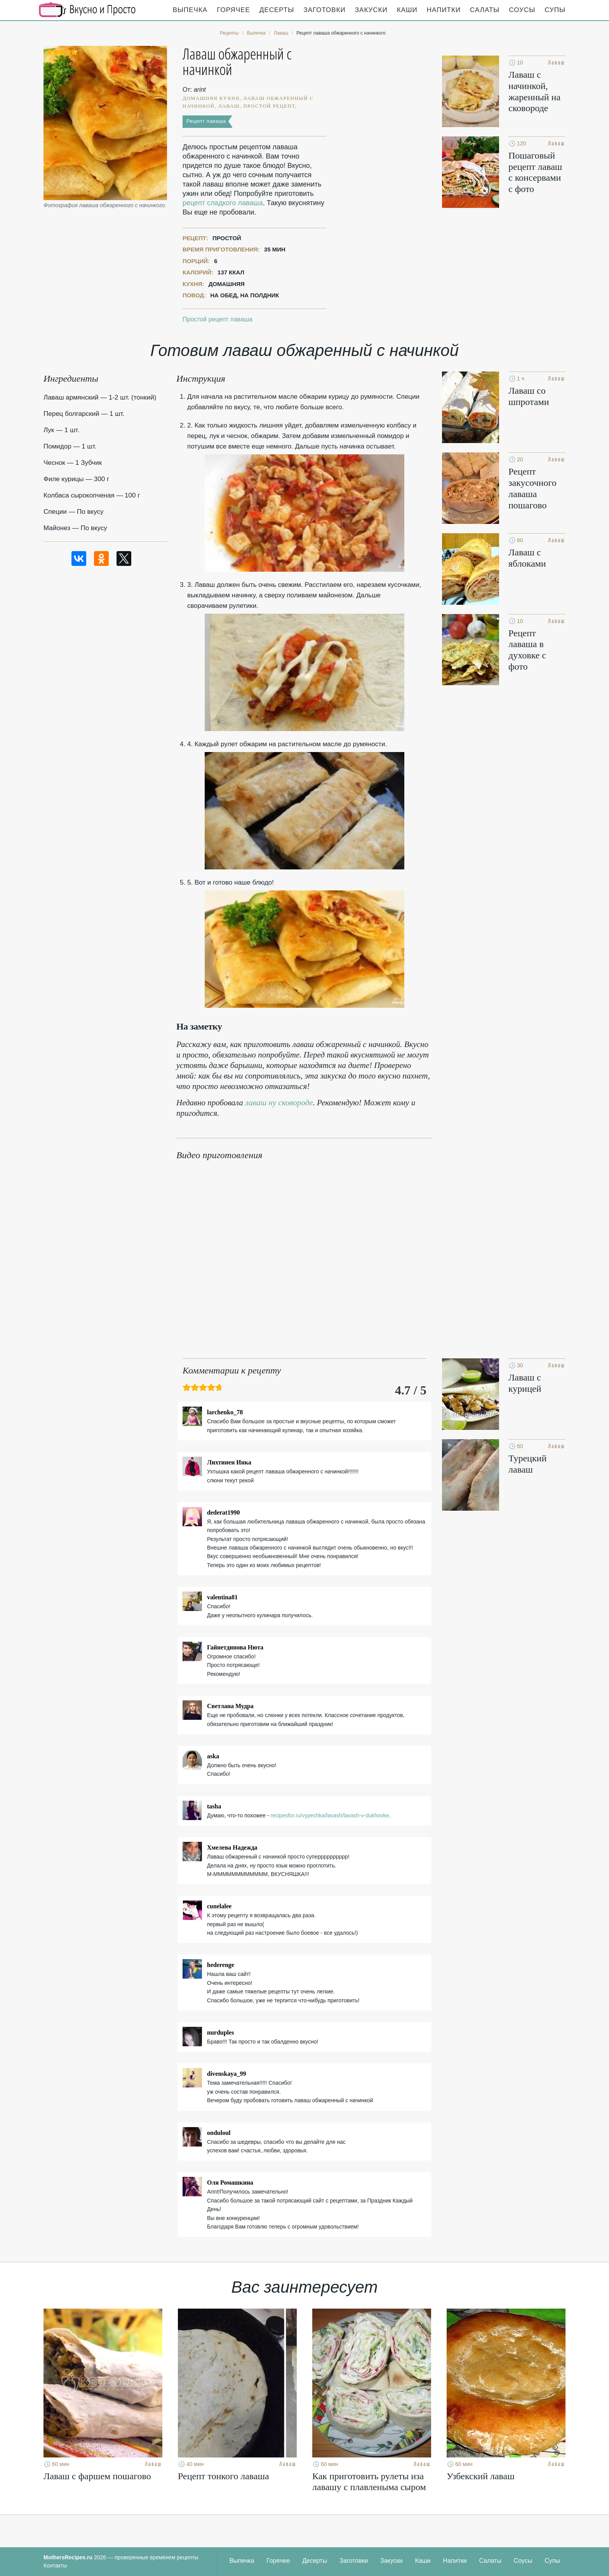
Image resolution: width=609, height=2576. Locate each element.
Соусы (522, 10)
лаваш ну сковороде (279, 1102)
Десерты (276, 10)
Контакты (55, 2565)
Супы (555, 10)
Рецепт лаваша (206, 121)
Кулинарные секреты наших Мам (87, 9)
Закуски (371, 10)
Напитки (444, 10)
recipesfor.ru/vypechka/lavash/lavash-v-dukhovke (329, 1815)
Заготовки (324, 10)
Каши (407, 10)
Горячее (233, 10)
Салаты (484, 10)
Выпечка (190, 10)
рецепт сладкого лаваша (223, 203)
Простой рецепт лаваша (217, 319)
